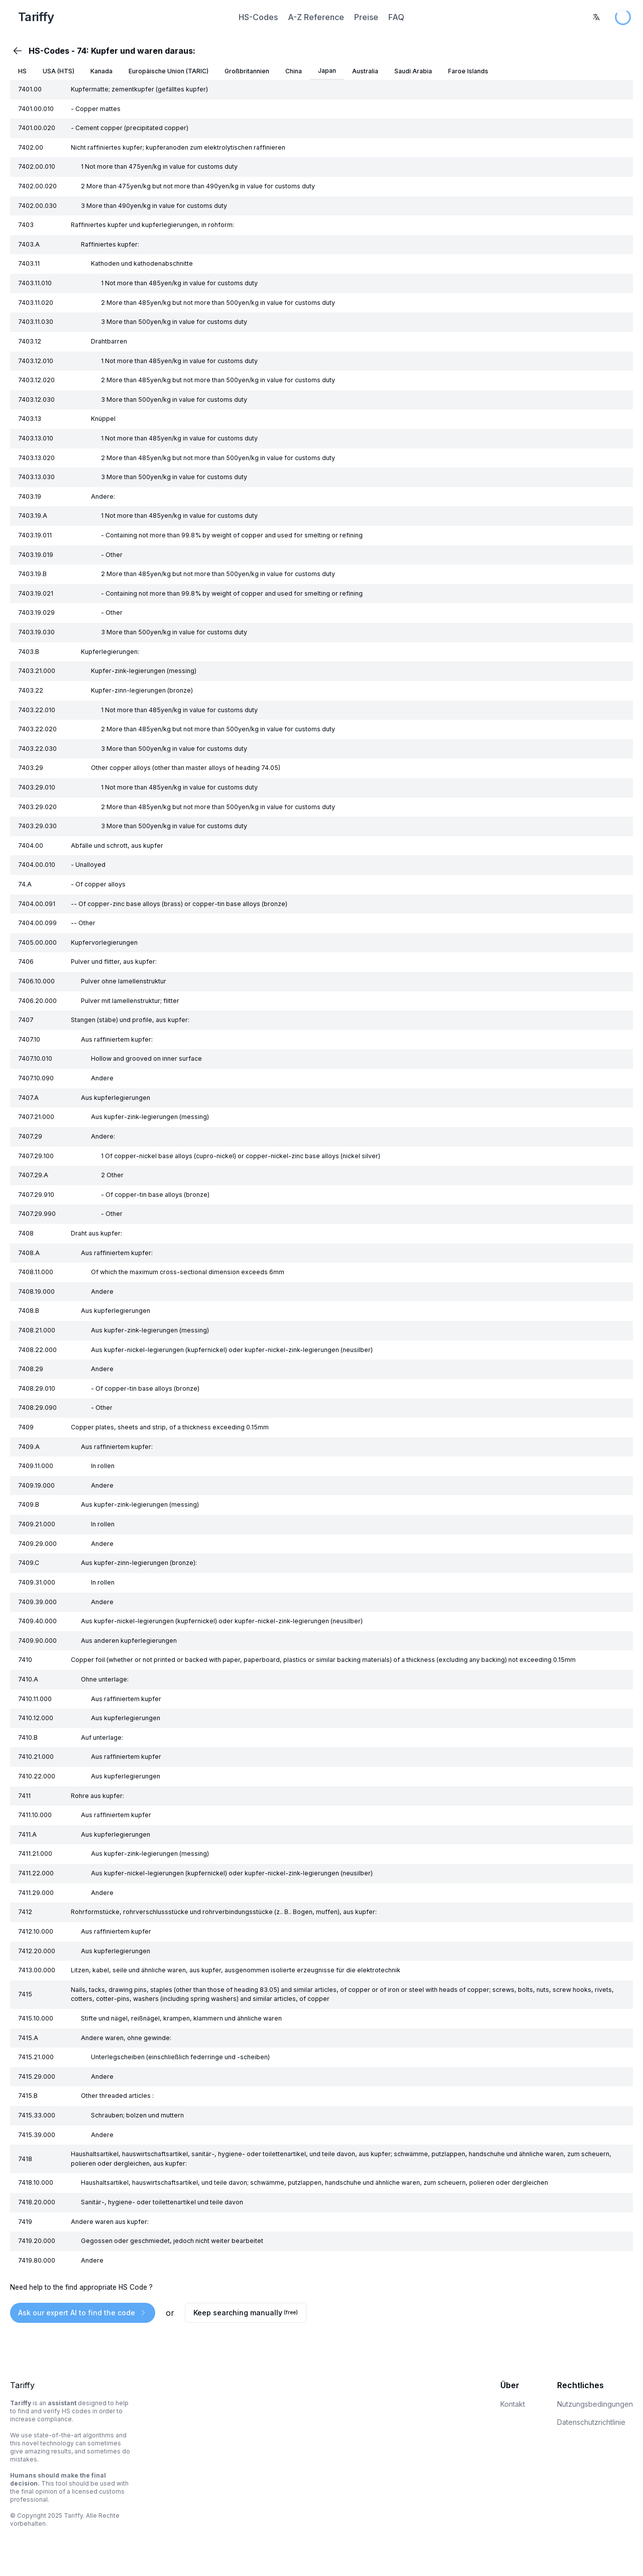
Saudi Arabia (413, 71)
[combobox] (596, 17)
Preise (366, 17)
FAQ (396, 17)
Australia (365, 71)
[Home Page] (115, 17)
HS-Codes (258, 17)
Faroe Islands (468, 71)
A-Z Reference (316, 17)
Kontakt (512, 2404)
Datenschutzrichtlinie (591, 2422)
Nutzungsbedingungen (595, 2404)
